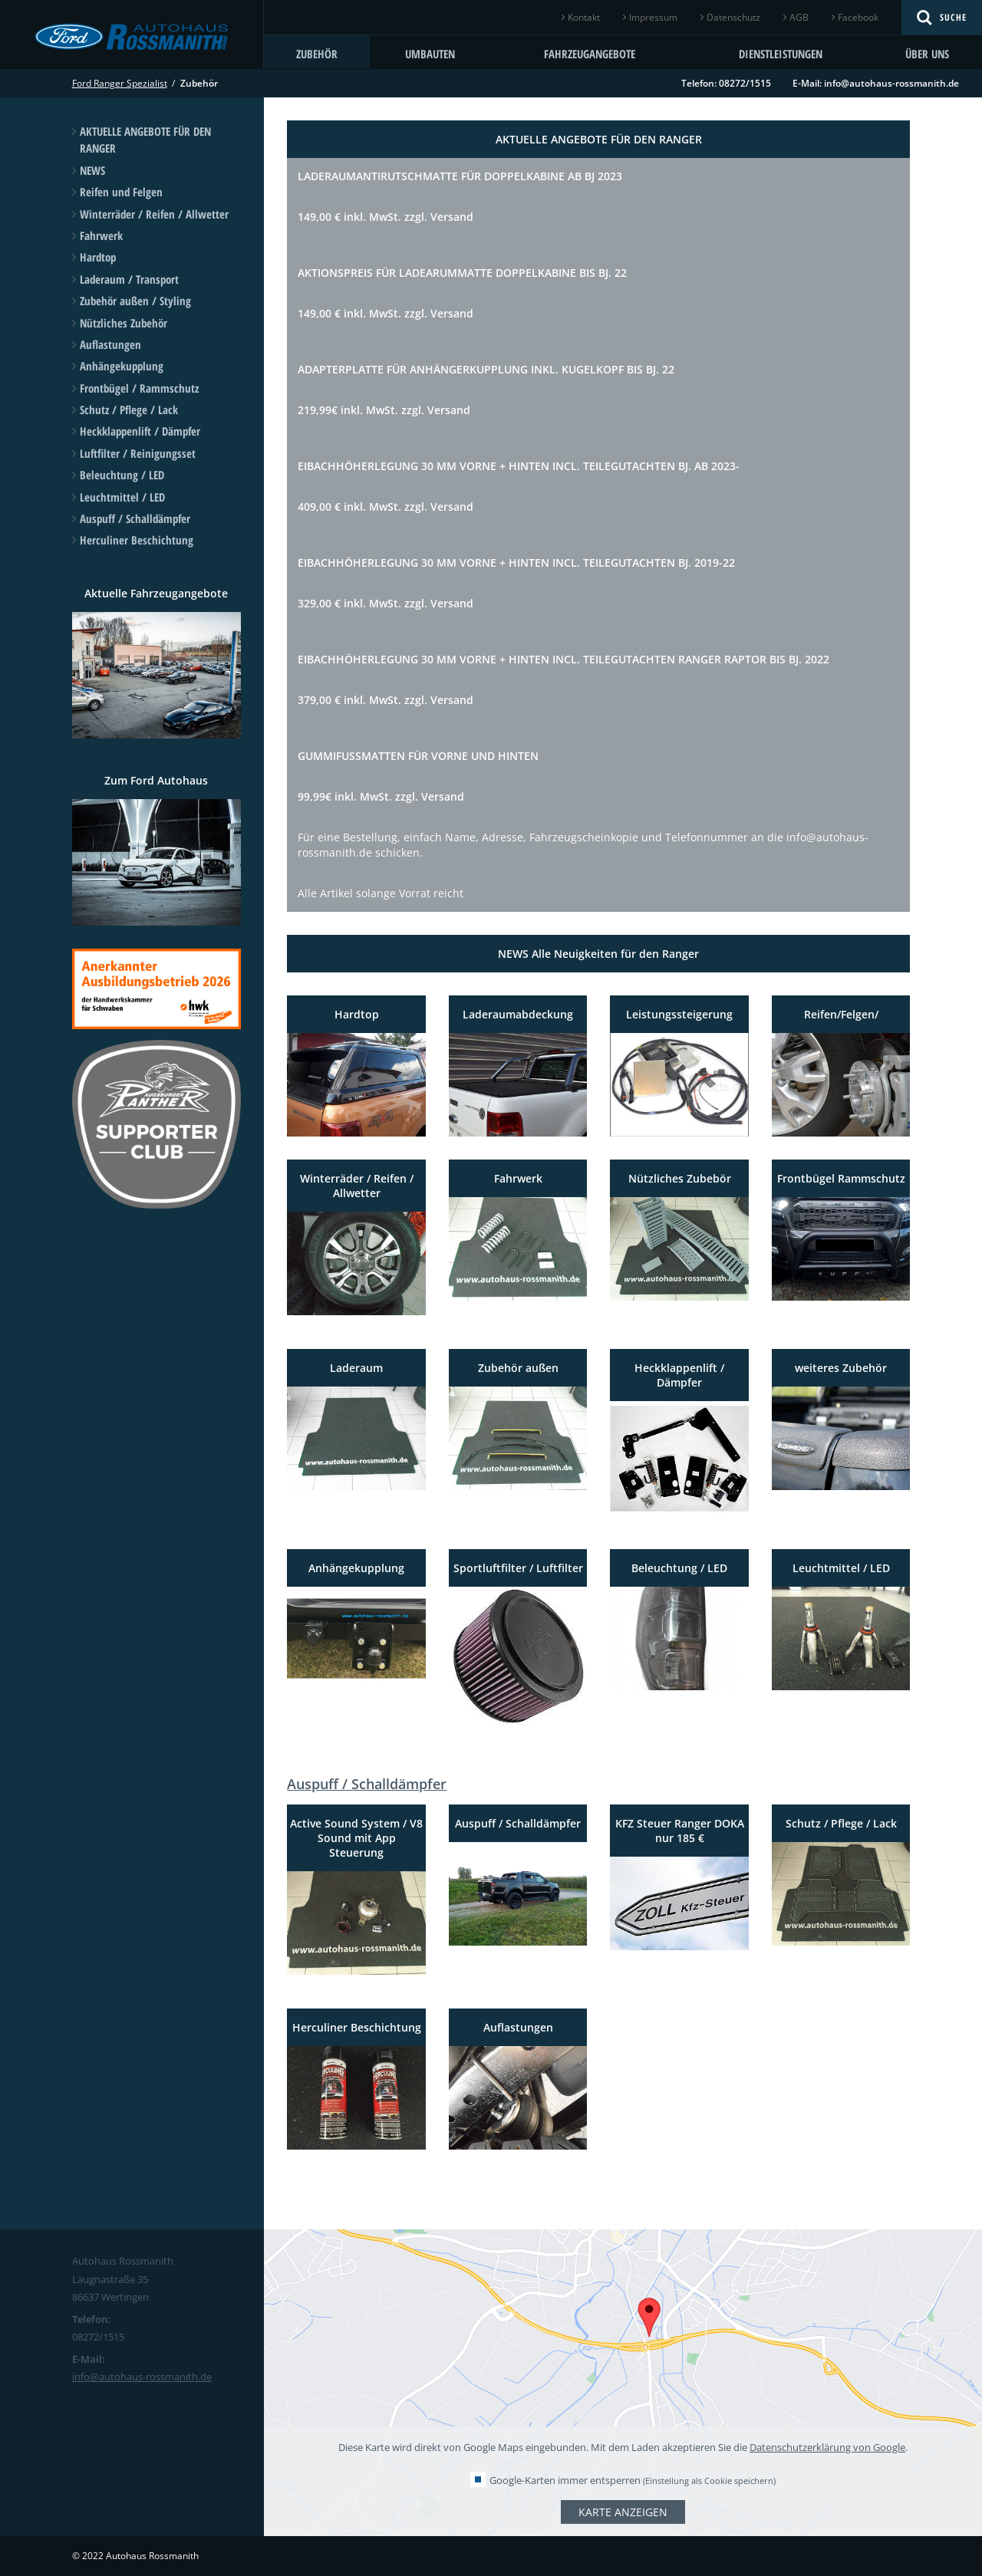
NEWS (92, 170)
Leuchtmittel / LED (122, 497)
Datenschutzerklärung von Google (827, 2447)
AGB (799, 17)
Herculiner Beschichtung (136, 540)
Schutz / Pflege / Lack (129, 409)
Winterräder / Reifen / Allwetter (154, 214)
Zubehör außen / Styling (135, 300)
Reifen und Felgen (121, 191)
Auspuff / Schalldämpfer (135, 518)
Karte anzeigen (622, 2512)
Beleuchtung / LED (122, 474)
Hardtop (98, 257)
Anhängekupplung (121, 365)
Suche (953, 17)
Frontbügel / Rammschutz (139, 388)
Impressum (653, 17)
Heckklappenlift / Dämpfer (140, 431)
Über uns (927, 53)
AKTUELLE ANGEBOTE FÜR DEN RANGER (145, 139)
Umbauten (430, 53)
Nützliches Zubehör (123, 323)
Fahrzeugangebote (589, 53)
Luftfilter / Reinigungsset (138, 453)
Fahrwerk (101, 235)
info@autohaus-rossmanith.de (891, 83)
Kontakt (584, 17)
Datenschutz (733, 17)
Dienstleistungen (780, 53)
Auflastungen (110, 344)
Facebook (858, 17)
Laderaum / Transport (129, 279)
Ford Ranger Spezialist (119, 83)
